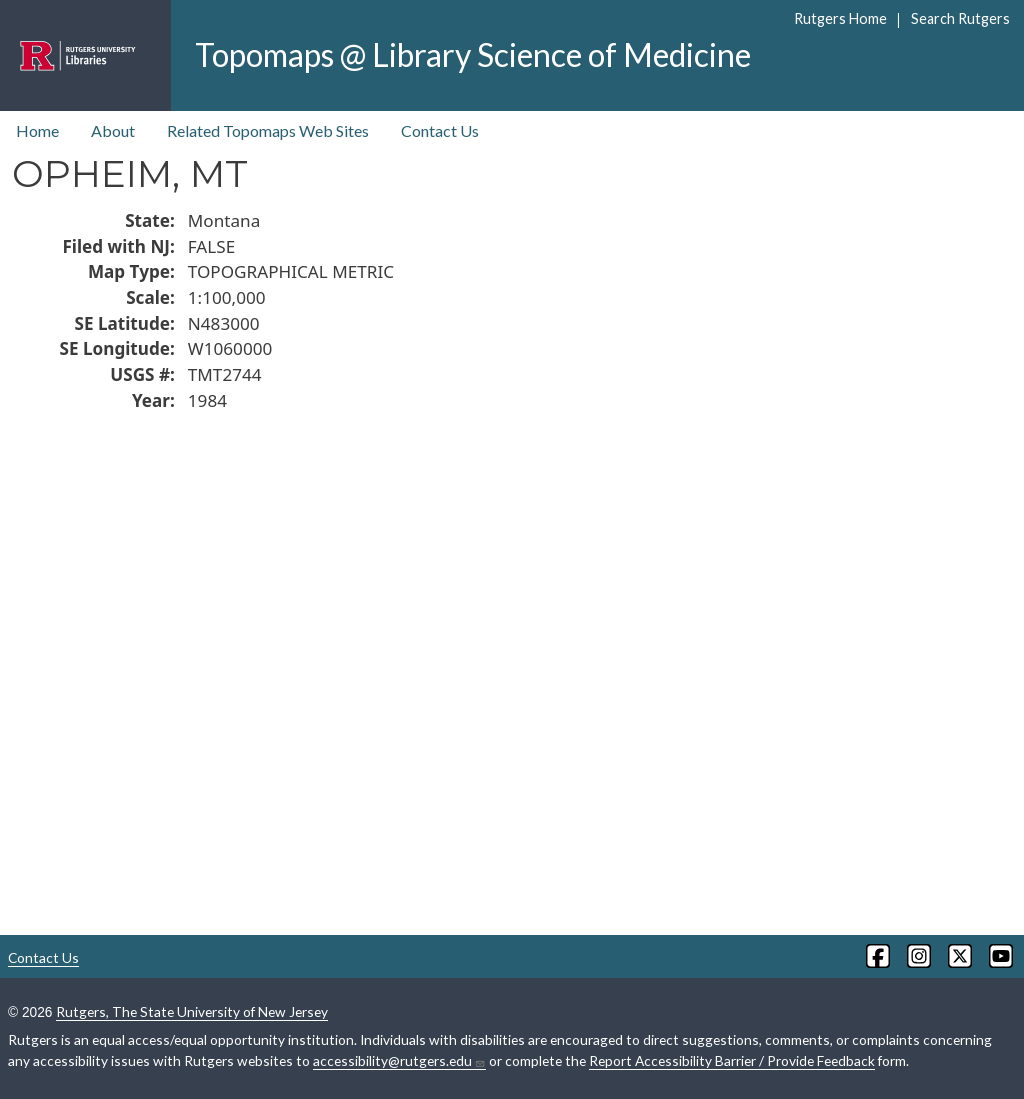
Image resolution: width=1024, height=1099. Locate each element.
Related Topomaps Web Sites (268, 130)
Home (37, 130)
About (113, 130)
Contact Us (440, 130)
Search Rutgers (960, 18)
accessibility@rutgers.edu (399, 1061)
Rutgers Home (840, 18)
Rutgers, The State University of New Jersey (192, 1011)
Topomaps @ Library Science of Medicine (473, 54)
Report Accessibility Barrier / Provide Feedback (732, 1060)
